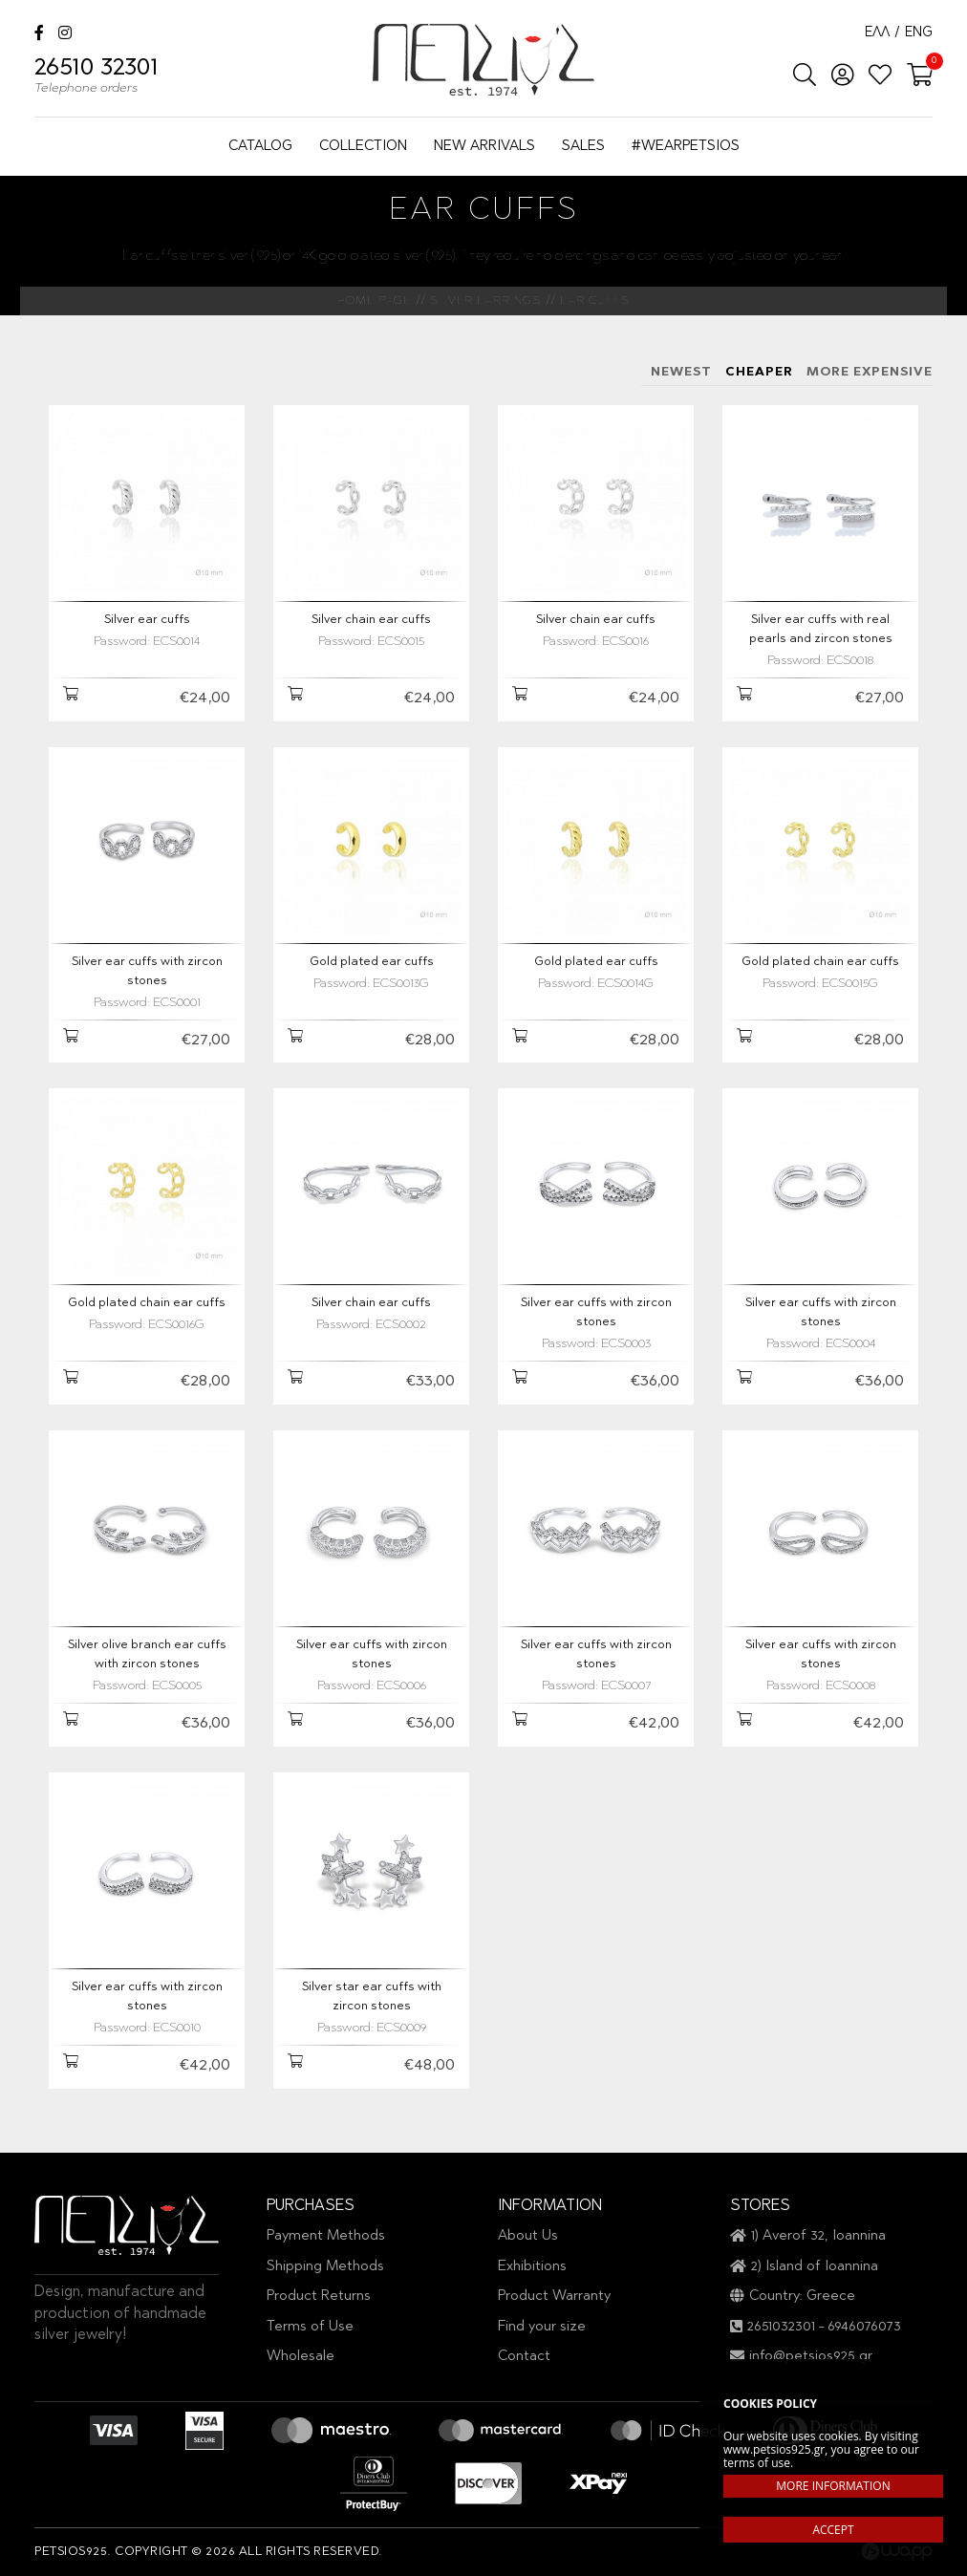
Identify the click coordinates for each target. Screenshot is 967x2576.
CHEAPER (759, 372)
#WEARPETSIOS (686, 147)
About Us (528, 2236)
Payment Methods (326, 2236)
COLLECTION (363, 147)
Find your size (542, 2327)
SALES (583, 147)
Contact (524, 2357)
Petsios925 (483, 60)
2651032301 (781, 2327)
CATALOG (260, 147)
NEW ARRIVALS (484, 147)
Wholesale (300, 2357)
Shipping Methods (325, 2267)
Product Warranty (554, 2296)
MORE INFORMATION (833, 2486)
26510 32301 (96, 78)
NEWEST (681, 372)
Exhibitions (532, 2267)
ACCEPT (832, 2530)
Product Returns (319, 2296)
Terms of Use (310, 2327)
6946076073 (864, 2327)
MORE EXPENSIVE (869, 372)
